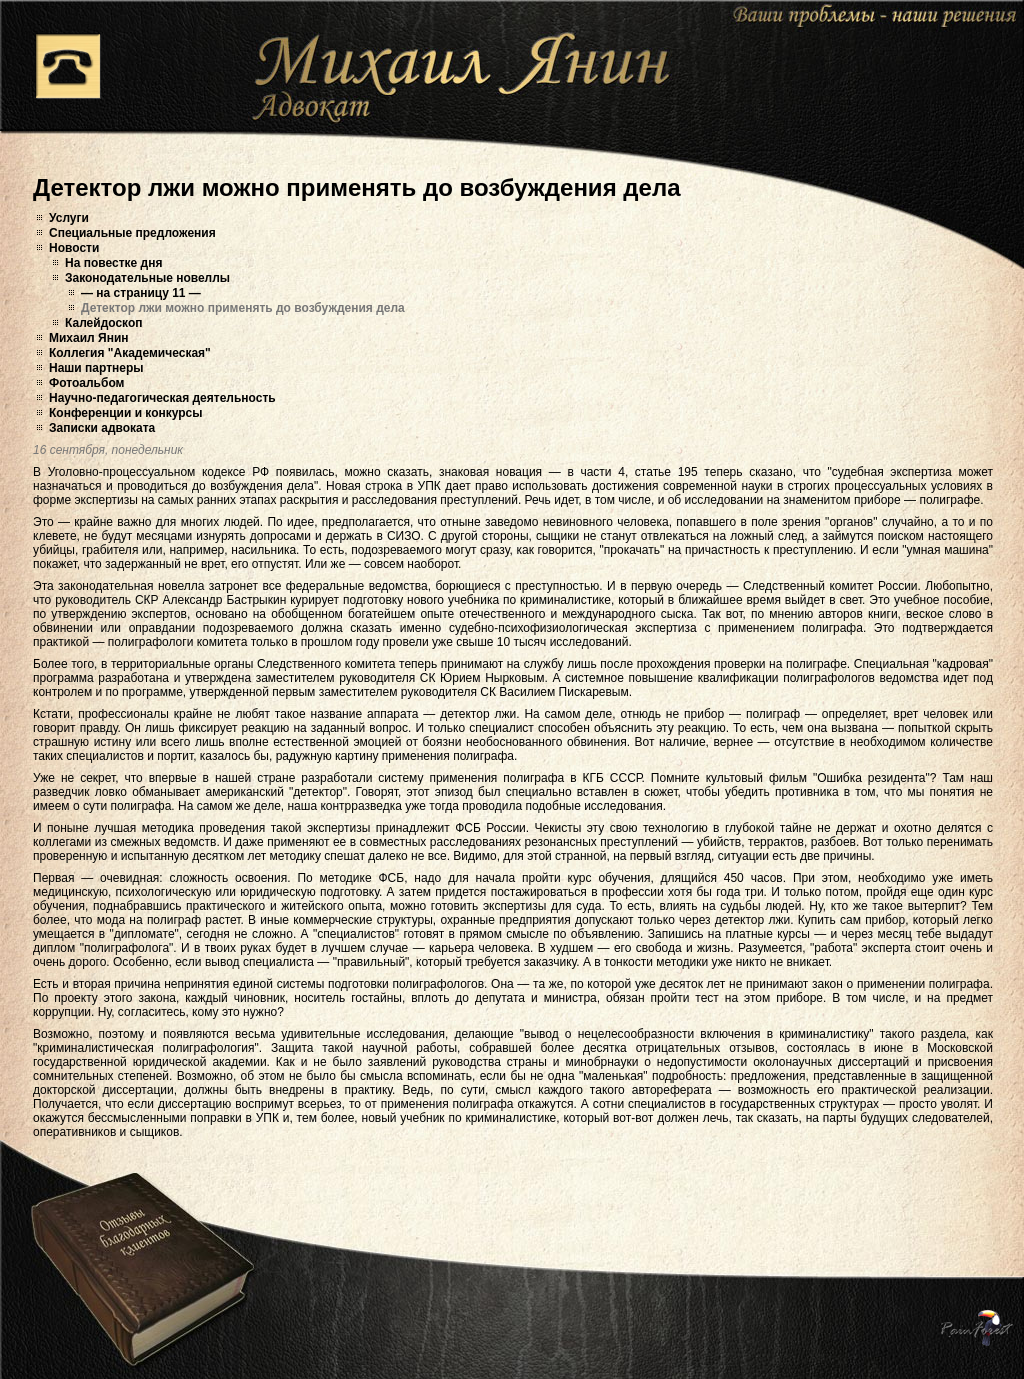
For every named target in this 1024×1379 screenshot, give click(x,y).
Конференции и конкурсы (126, 413)
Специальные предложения (132, 233)
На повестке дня (113, 263)
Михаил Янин (89, 338)
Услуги (69, 218)
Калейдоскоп (104, 323)
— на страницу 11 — (141, 293)
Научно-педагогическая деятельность (162, 398)
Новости (74, 248)
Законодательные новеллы (147, 278)
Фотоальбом (86, 383)
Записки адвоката (102, 428)
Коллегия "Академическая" (130, 353)
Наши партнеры (96, 368)
